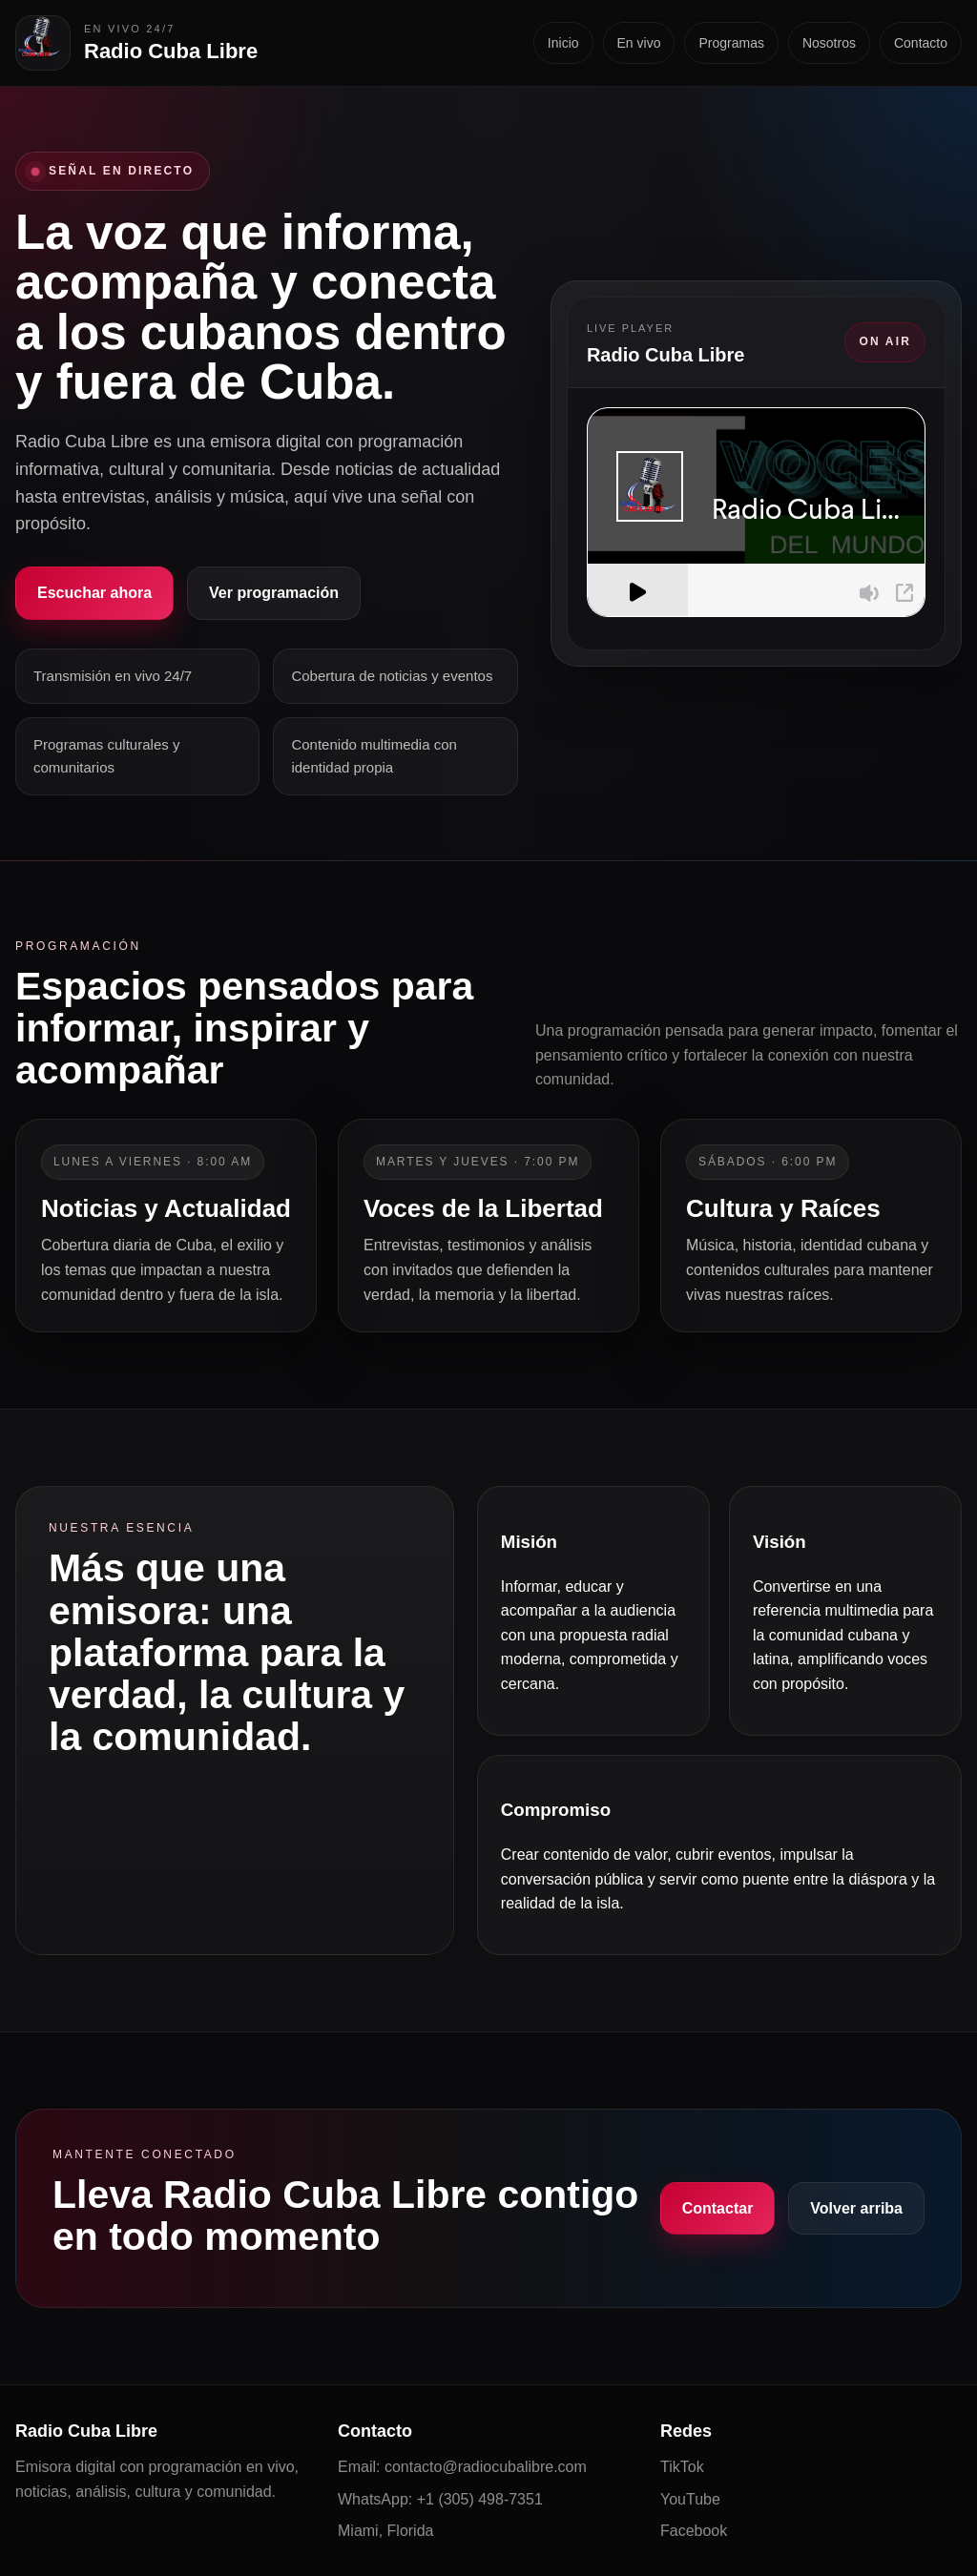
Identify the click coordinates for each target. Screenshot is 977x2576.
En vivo (639, 43)
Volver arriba (856, 2208)
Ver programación (274, 593)
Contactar (718, 2208)
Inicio (563, 43)
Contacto (920, 43)
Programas (730, 43)
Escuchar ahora (94, 593)
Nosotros (829, 43)
